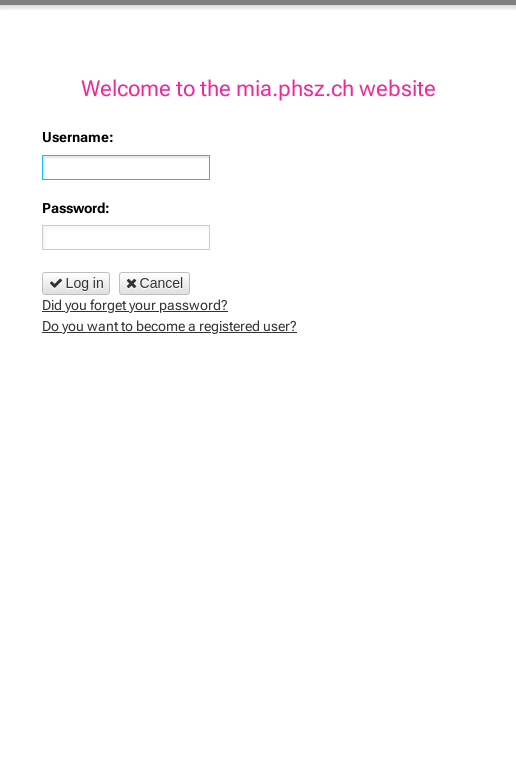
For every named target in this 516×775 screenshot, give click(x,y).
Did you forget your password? (135, 305)
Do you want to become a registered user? (169, 326)
